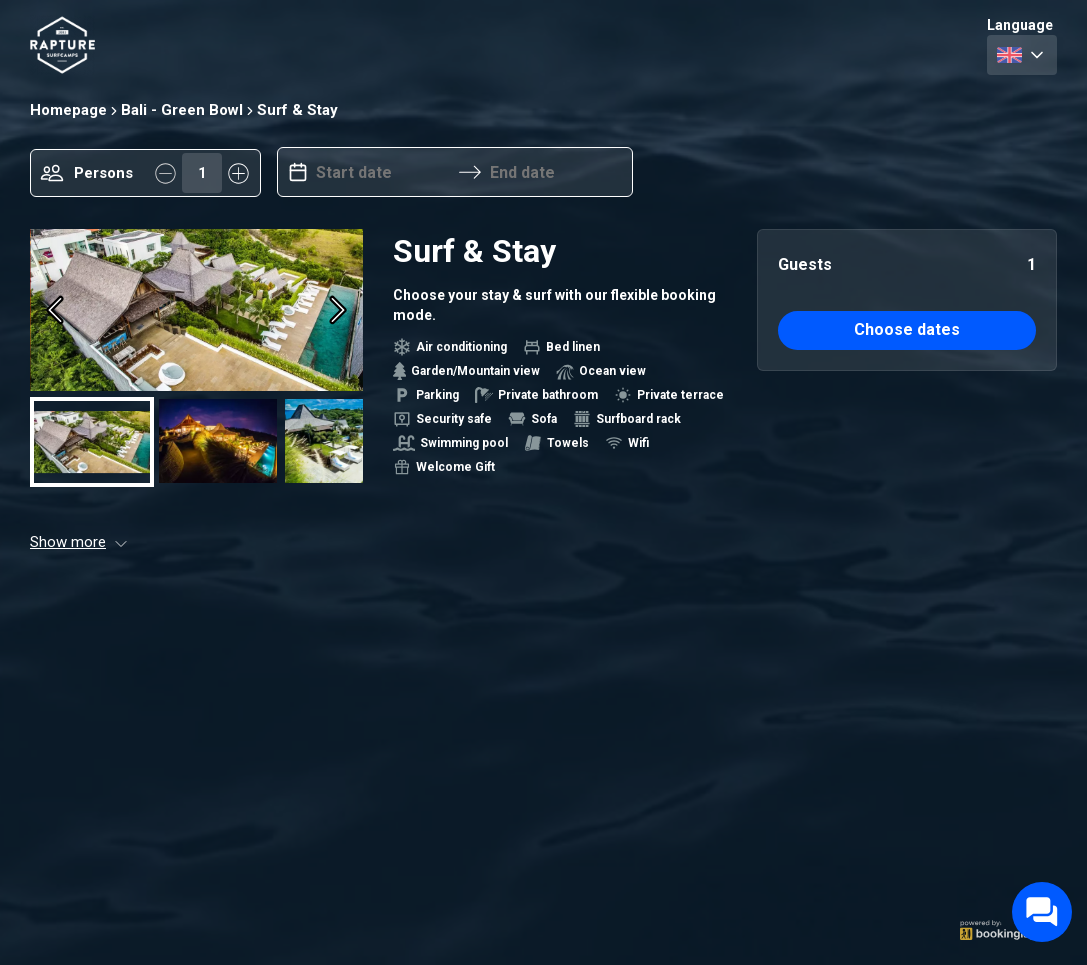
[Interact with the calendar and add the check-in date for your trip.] (298, 172)
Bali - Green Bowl (182, 110)
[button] (196, 309)
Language (1020, 25)
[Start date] (383, 172)
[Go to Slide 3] (344, 441)
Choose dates (907, 329)
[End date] (557, 172)
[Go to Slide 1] (92, 441)
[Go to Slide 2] (218, 441)
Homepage (68, 110)
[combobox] (1022, 55)
